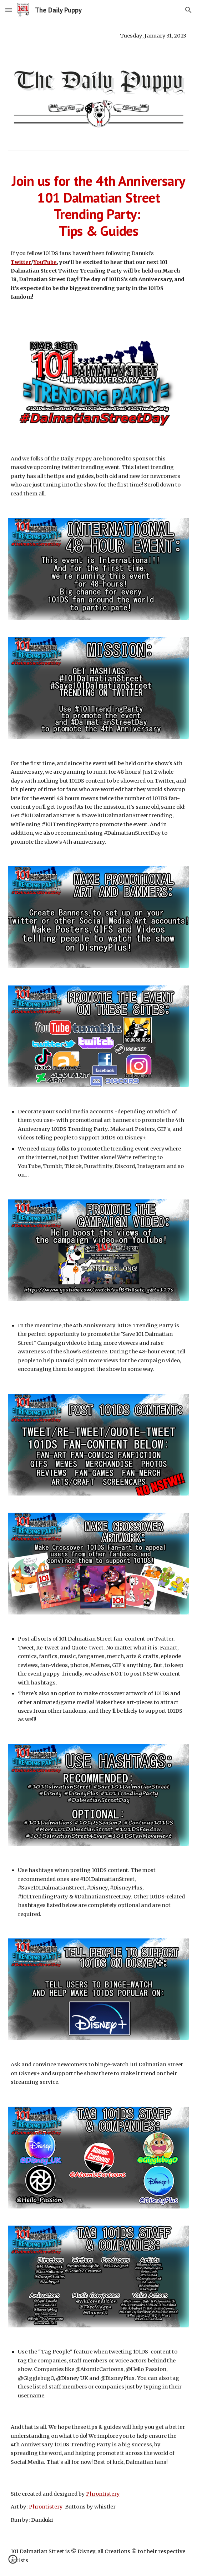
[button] (8, 10)
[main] (98, 36)
